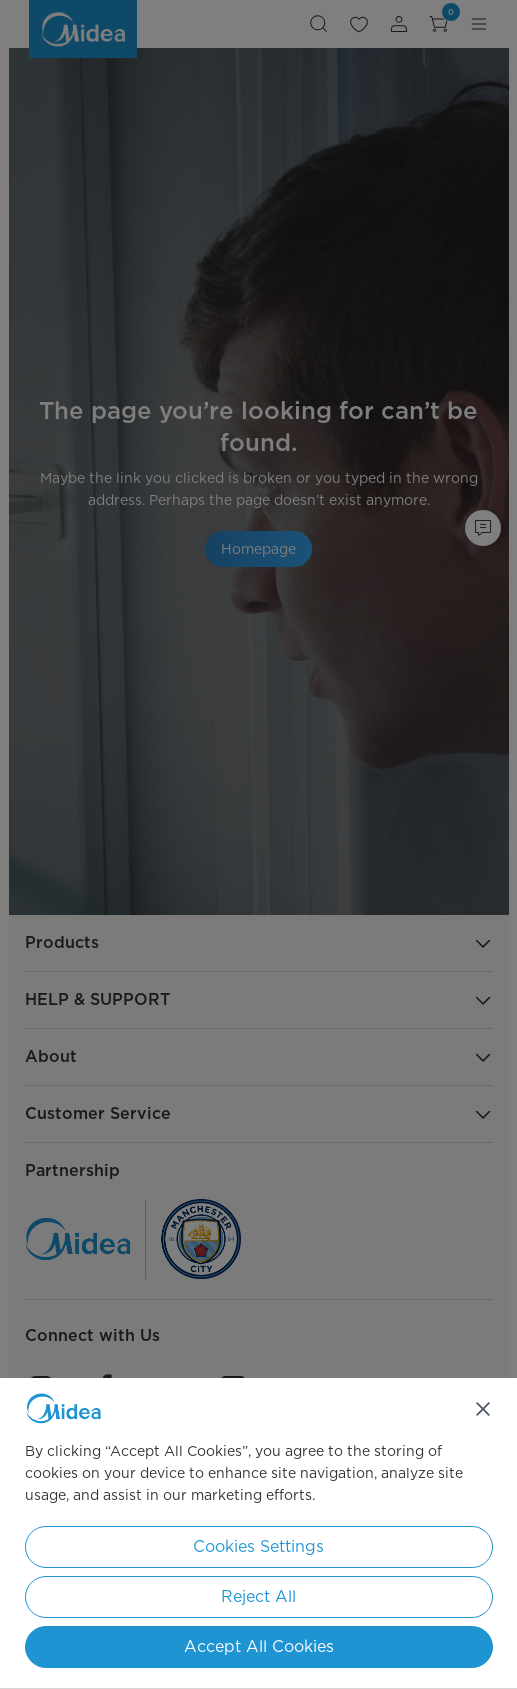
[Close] (483, 1409)
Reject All (258, 1596)
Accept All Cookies (259, 1646)
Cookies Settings (258, 1546)
